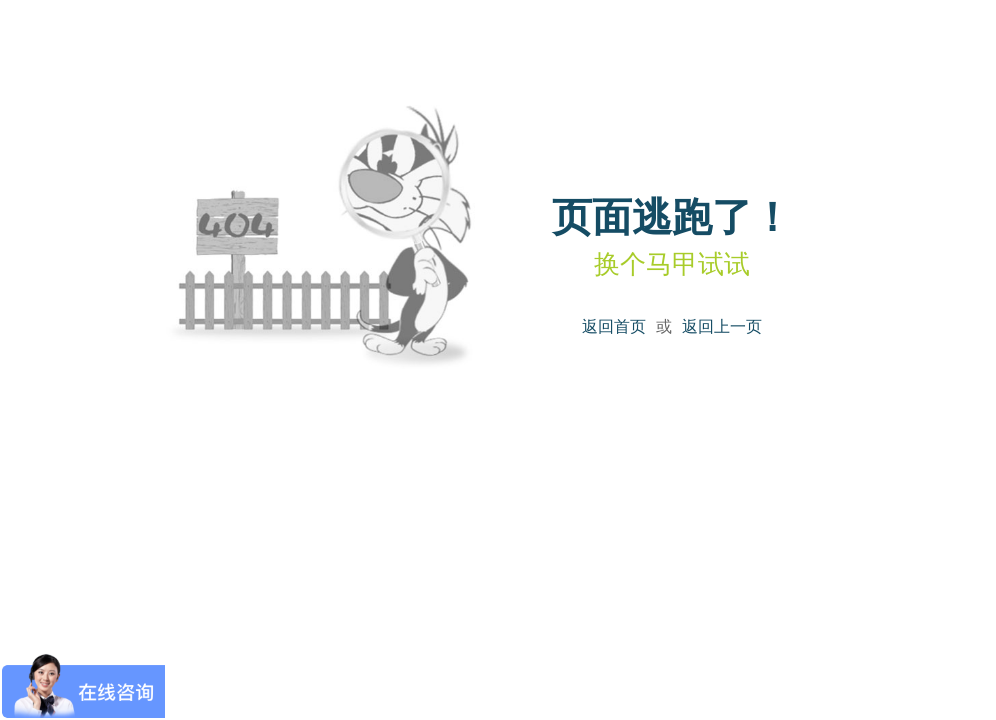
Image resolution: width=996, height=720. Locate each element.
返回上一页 (722, 326)
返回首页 (614, 326)
